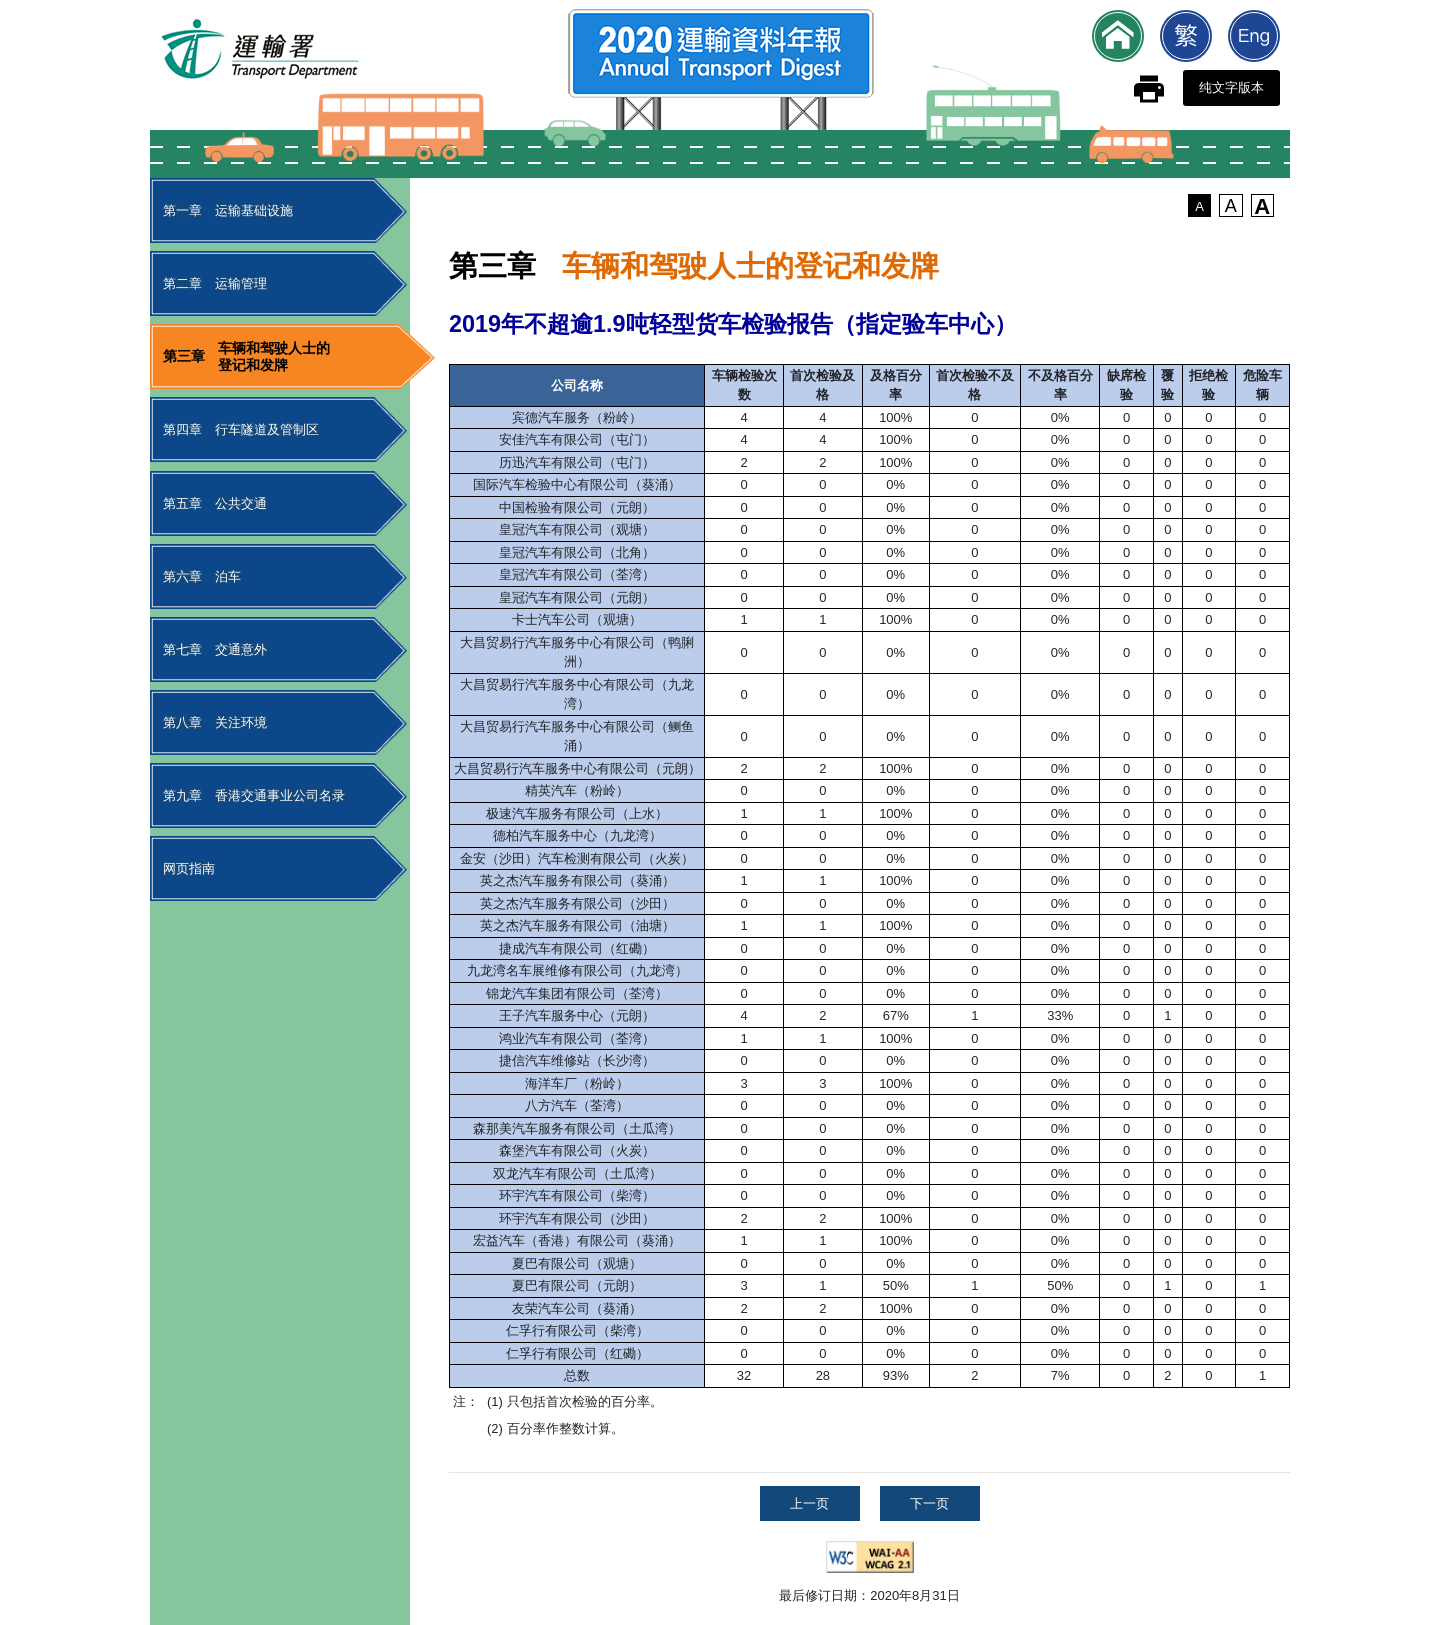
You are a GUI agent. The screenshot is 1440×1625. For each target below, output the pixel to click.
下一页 (929, 1503)
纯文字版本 (1231, 87)
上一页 (809, 1503)
